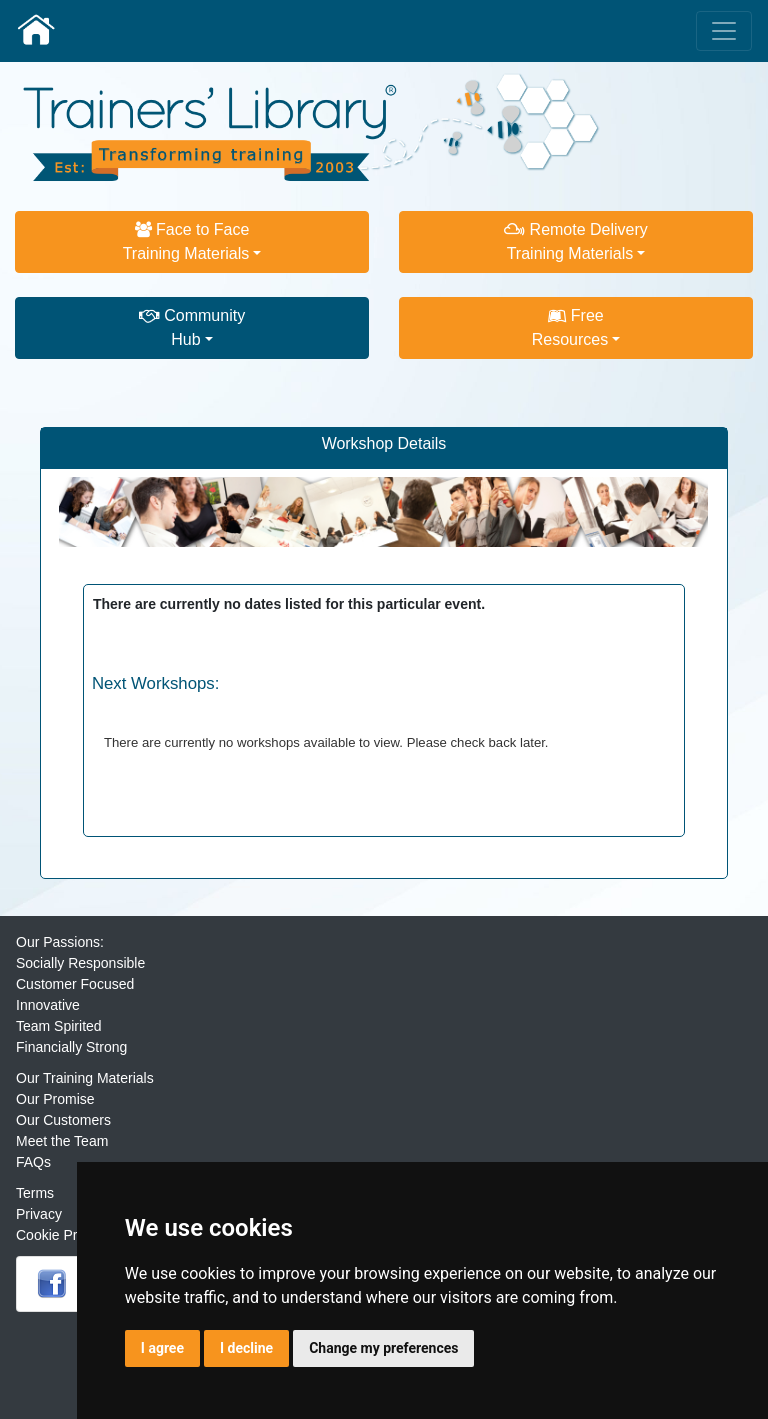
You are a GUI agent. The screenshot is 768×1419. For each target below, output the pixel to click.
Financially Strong (71, 1047)
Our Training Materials (85, 1078)
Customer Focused (75, 984)
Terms (35, 1193)
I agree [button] (162, 1348)
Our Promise (55, 1099)
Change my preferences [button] (383, 1348)
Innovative (48, 1005)
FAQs (33, 1162)
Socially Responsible (80, 963)
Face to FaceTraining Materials (186, 241)
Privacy (39, 1214)
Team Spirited (59, 1026)
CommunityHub (192, 327)
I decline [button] (246, 1348)
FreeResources (570, 327)
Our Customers (63, 1120)
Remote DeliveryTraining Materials (576, 241)
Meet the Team (62, 1141)
